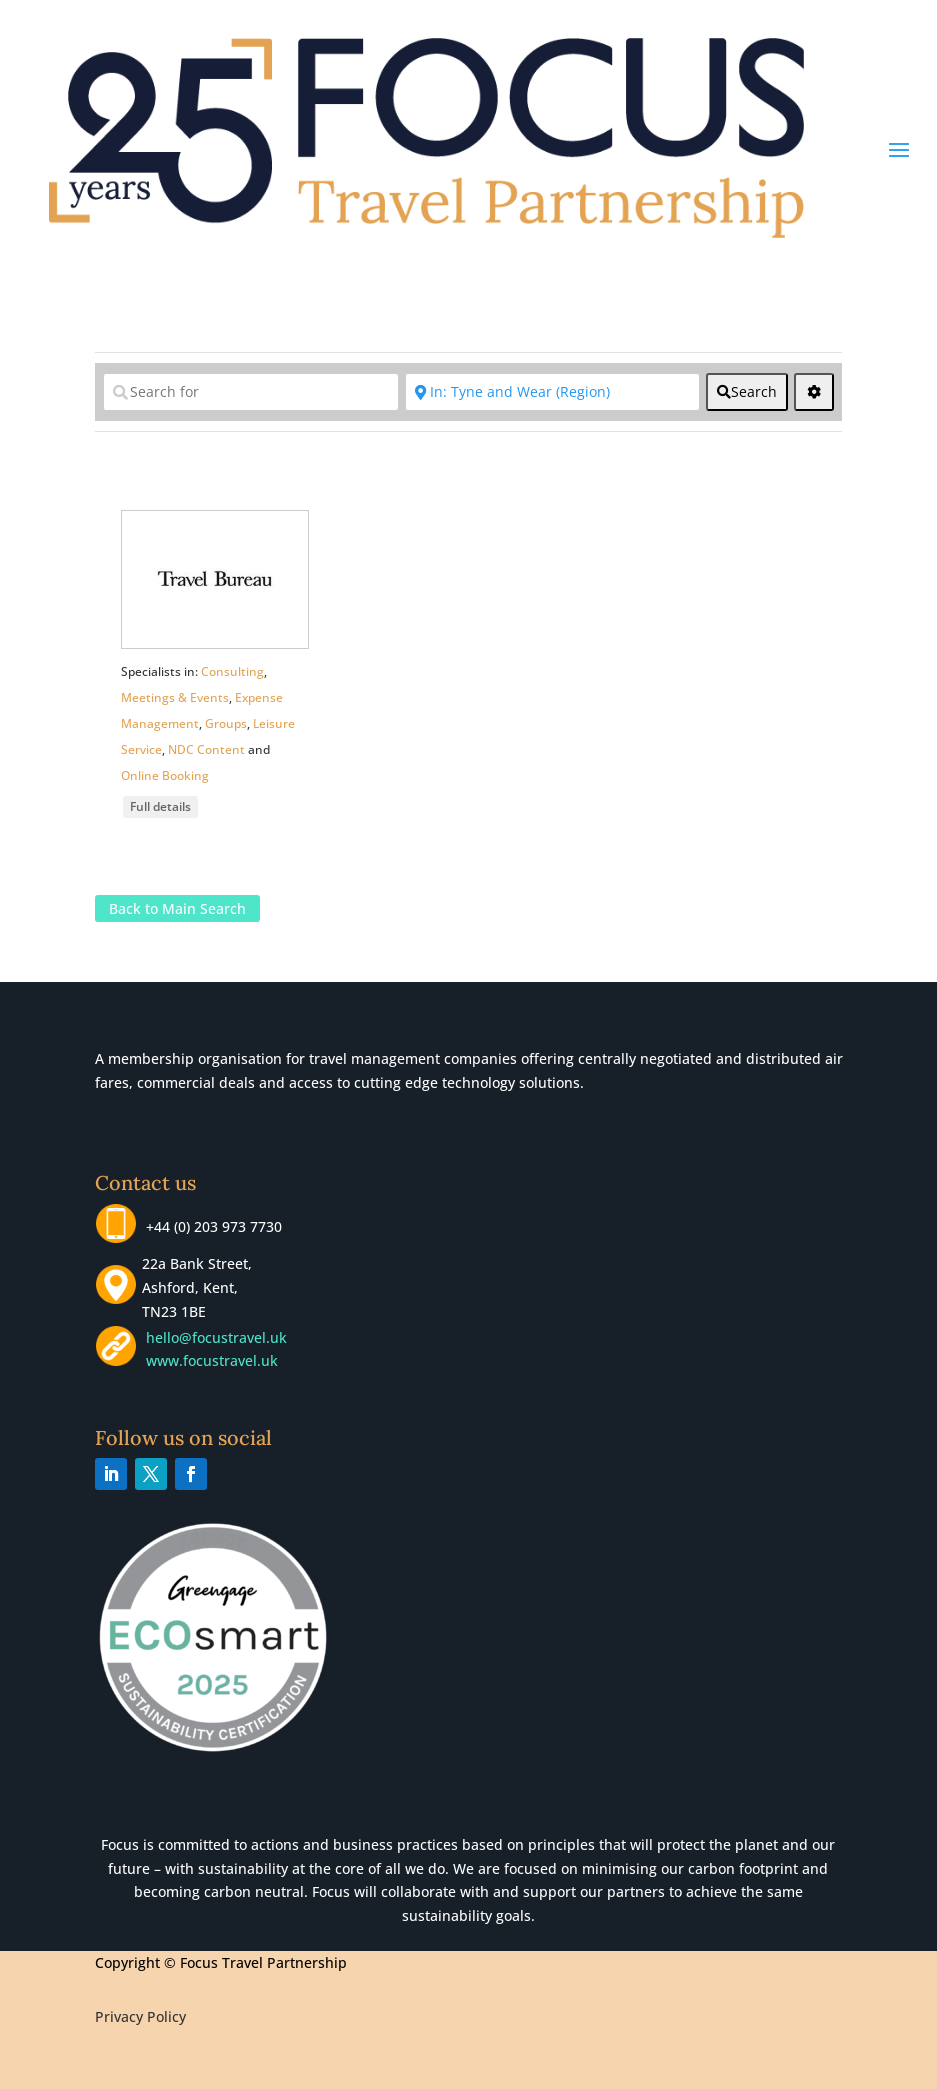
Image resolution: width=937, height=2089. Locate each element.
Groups (226, 723)
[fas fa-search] (747, 392)
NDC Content (206, 749)
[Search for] (250, 392)
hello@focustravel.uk (220, 1337)
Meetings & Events (175, 697)
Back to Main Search (177, 908)
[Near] (552, 392)
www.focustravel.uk (208, 1360)
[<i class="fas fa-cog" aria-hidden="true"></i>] (814, 392)
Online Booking (165, 775)
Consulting (232, 671)
